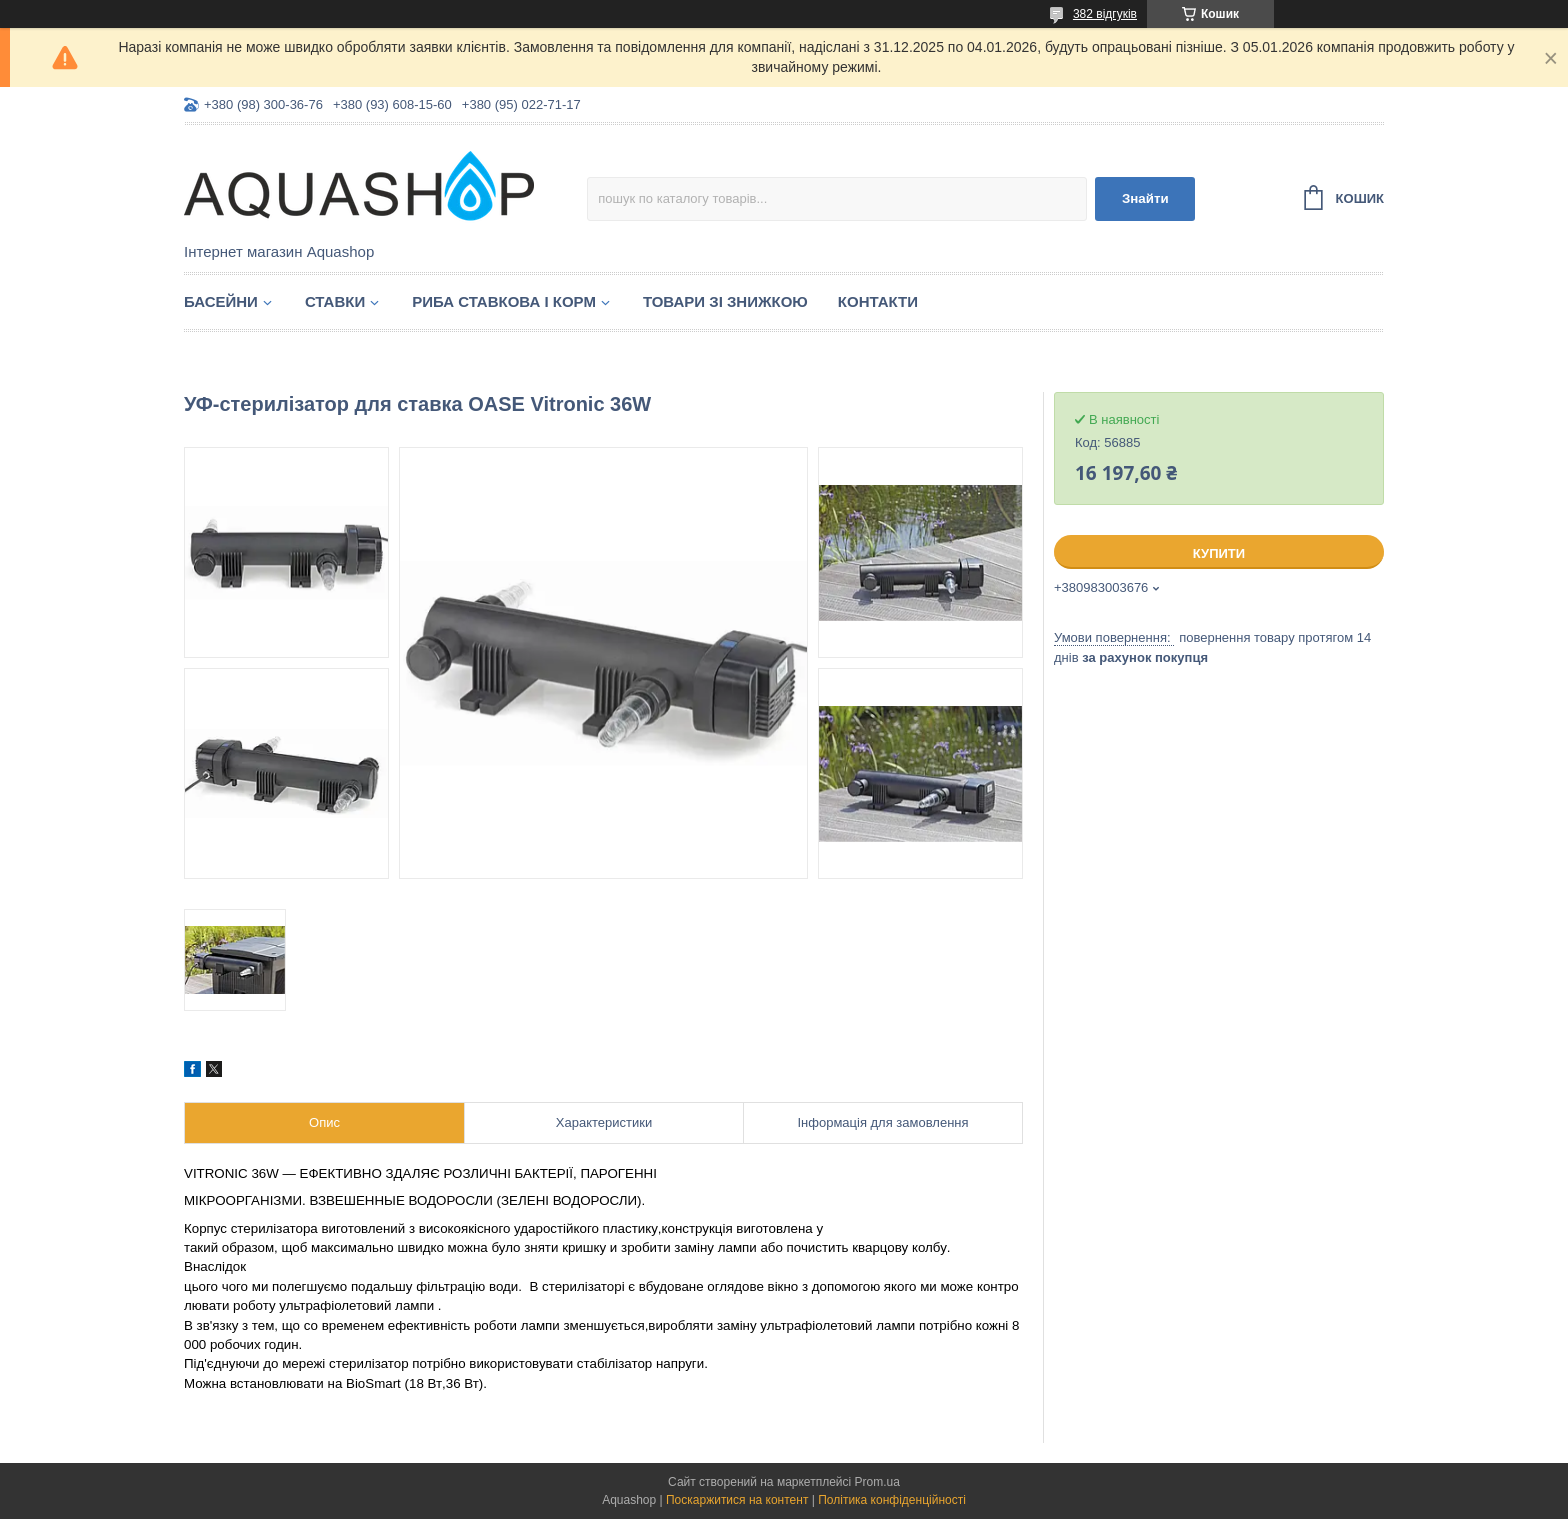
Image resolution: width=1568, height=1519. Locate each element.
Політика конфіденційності (892, 1500)
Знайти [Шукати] (1145, 198)
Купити (1219, 553)
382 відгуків (1105, 14)
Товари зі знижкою (725, 301)
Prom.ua (877, 1482)
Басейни (221, 301)
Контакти (878, 301)
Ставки (335, 301)
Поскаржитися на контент (737, 1500)
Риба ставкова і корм (504, 301)
